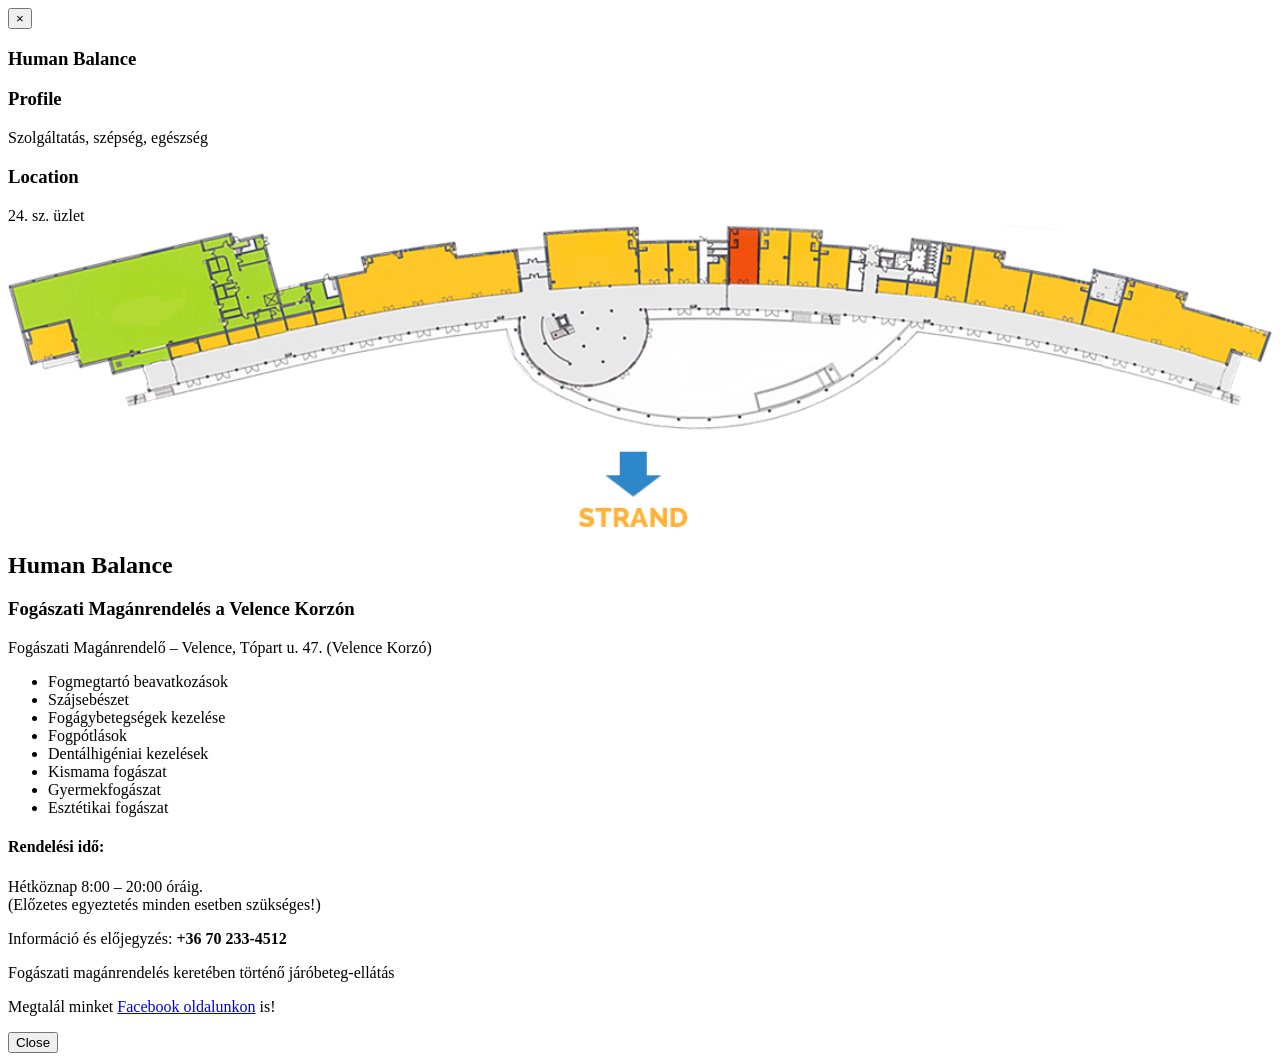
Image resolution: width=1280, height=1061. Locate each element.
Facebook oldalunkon (186, 1006)
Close (33, 1042)
